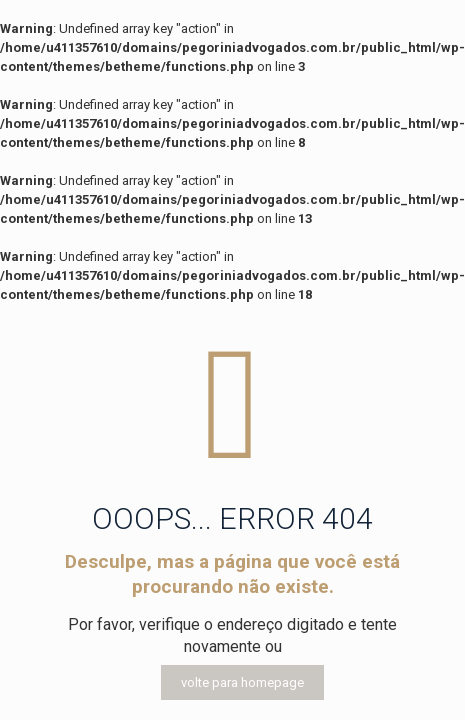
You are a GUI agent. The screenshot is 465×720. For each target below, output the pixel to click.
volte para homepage (242, 682)
